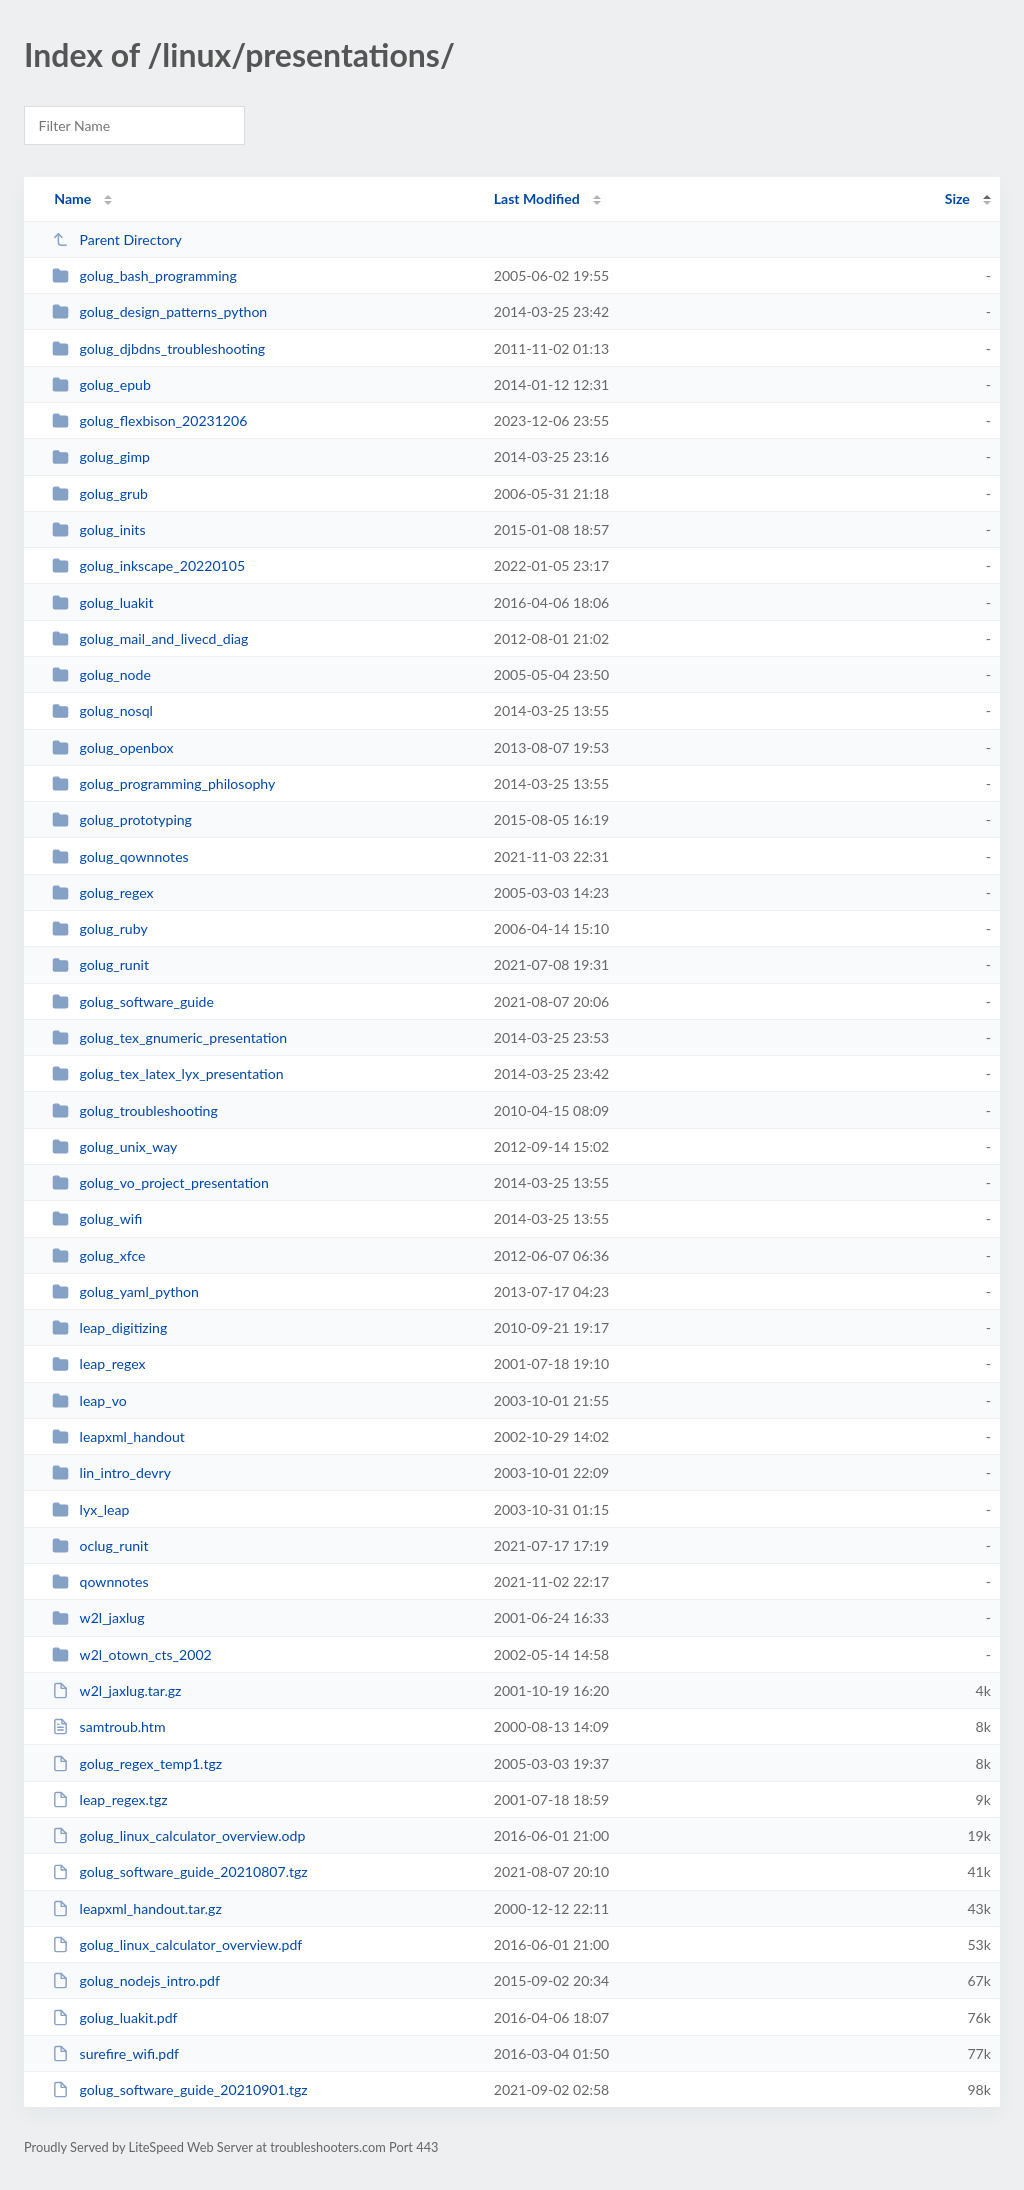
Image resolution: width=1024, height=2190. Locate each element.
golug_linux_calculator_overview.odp (178, 1835)
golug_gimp (101, 456)
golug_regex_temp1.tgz (137, 1763)
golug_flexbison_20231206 (149, 420)
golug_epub (101, 384)
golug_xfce (98, 1255)
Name (72, 198)
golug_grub (100, 493)
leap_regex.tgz (109, 1799)
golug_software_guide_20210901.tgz (180, 2089)
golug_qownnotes (120, 856)
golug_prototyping (122, 819)
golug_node (101, 674)
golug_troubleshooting (135, 1110)
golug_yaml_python (125, 1291)
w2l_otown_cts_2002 (132, 1654)
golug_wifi (97, 1218)
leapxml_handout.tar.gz (137, 1908)
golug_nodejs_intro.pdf (136, 1980)
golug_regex (102, 892)
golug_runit (100, 964)
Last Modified (537, 198)
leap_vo (89, 1400)
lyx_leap (90, 1509)
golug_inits (98, 529)
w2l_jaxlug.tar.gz (116, 1690)
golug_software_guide (133, 1001)
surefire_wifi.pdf (115, 2053)
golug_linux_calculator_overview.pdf (177, 1944)
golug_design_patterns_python (159, 311)
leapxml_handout (118, 1436)
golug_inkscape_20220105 (148, 565)
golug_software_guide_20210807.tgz (180, 1871)
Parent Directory (117, 239)
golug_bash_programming (144, 275)
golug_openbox (112, 747)
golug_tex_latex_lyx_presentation (167, 1073)
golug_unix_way (114, 1146)
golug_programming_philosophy (163, 783)
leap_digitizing (109, 1327)
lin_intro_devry (111, 1472)
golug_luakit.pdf (114, 2017)
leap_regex (98, 1363)
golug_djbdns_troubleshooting (158, 348)
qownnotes (100, 1581)
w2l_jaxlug (98, 1617)
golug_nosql (102, 710)
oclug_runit (100, 1545)
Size (957, 198)
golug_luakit (102, 602)
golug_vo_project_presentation (160, 1182)
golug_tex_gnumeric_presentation (169, 1037)
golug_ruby (100, 928)
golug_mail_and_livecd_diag (150, 638)
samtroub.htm (108, 1726)
